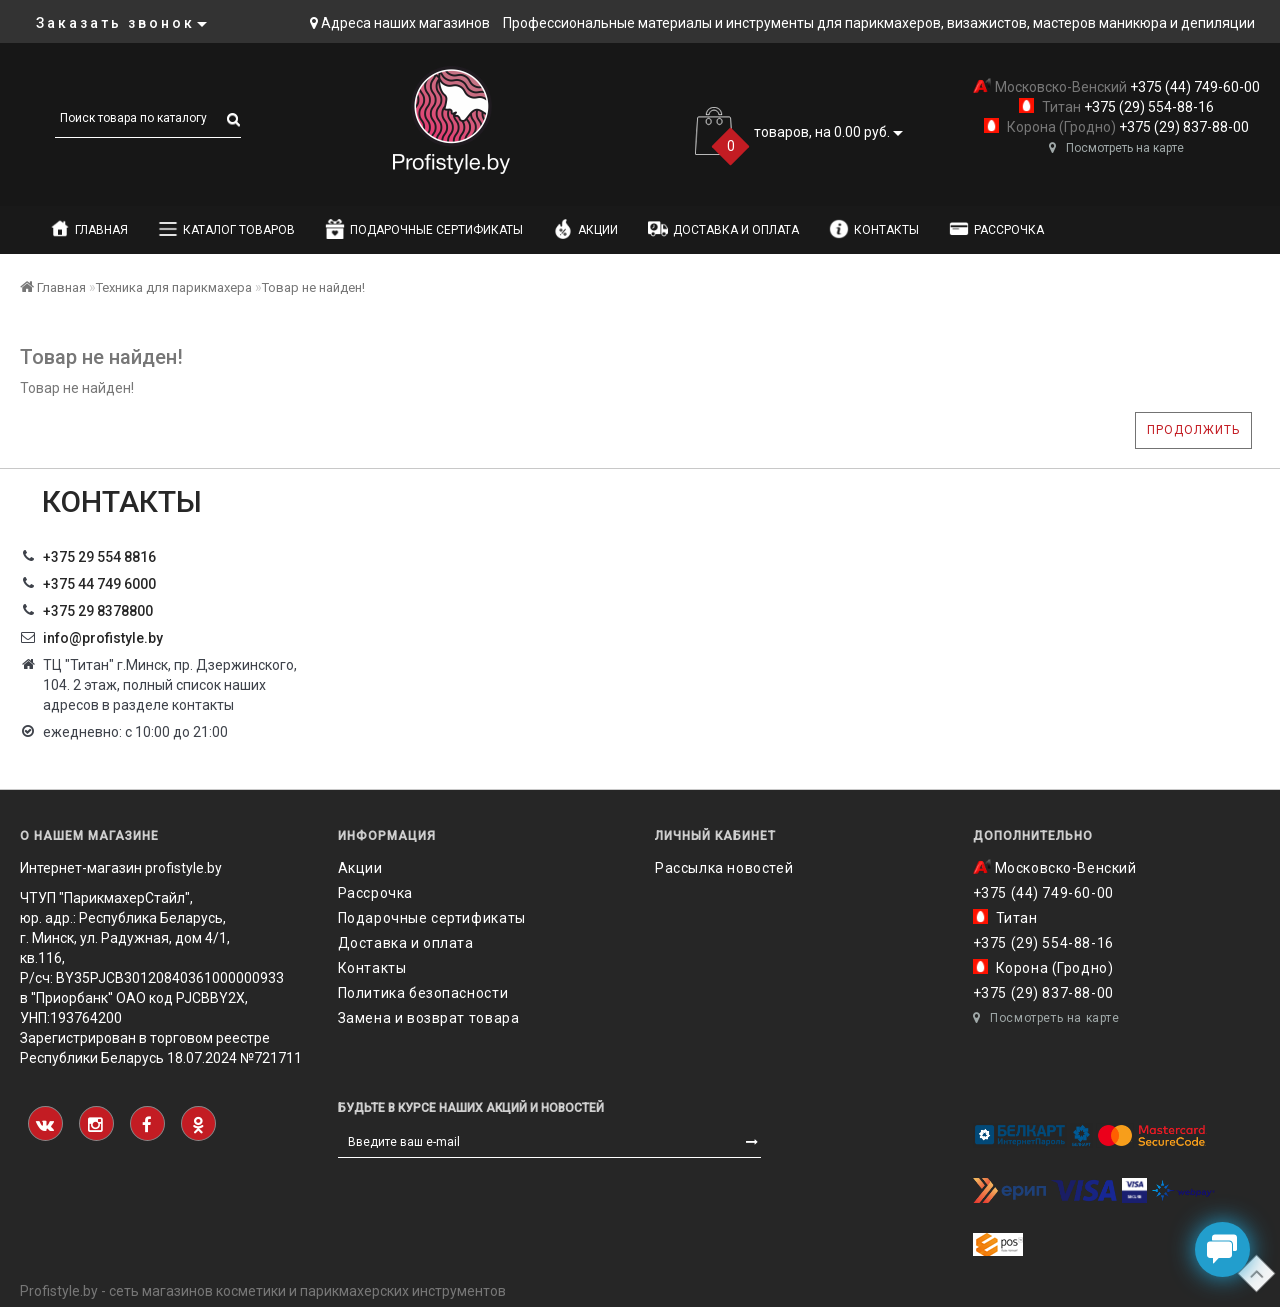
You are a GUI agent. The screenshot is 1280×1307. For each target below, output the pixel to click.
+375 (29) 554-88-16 (1147, 107)
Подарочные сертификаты (424, 229)
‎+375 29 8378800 (98, 611)
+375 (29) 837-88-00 (1182, 127)
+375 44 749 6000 (99, 584)
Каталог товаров (226, 229)
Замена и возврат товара (429, 1018)
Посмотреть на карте (1116, 148)
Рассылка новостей (724, 868)
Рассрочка (996, 229)
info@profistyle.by (103, 638)
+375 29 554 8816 (99, 557)
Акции (585, 229)
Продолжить (1193, 430)
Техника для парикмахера (174, 287)
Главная (89, 229)
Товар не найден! (313, 287)
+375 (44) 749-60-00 (1193, 87)
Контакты (874, 229)
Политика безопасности (423, 993)
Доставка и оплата (723, 229)
